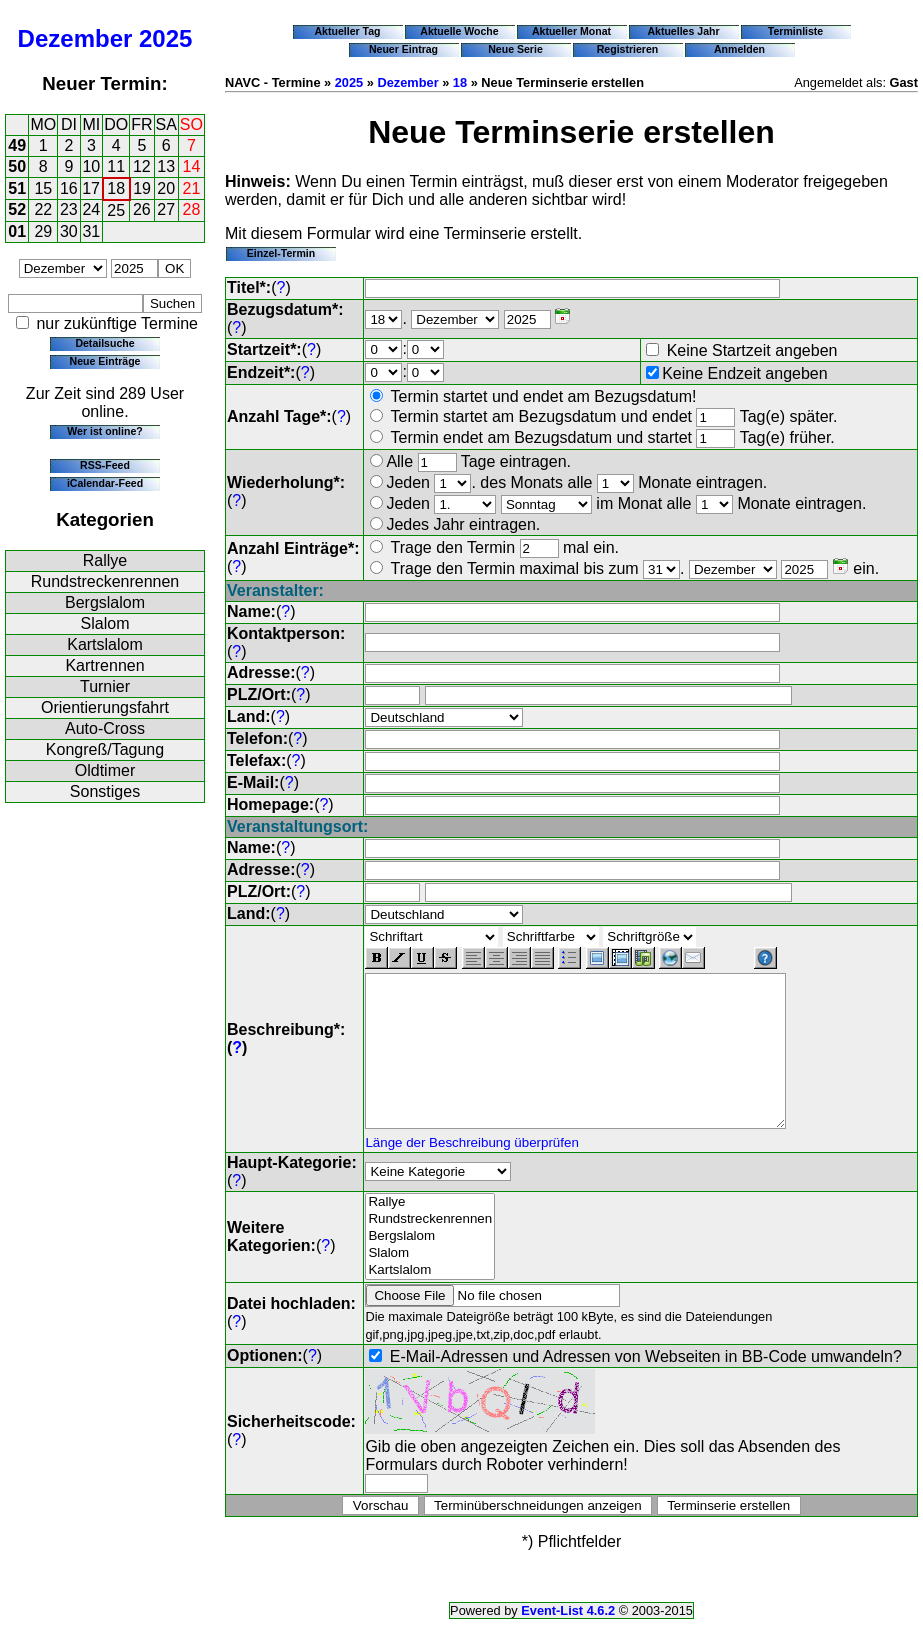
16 (69, 188)
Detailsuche (104, 343)
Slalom (105, 623)
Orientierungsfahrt (105, 707)
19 (142, 188)
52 (17, 209)
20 (166, 188)
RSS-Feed (105, 465)
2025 (165, 38)
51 (17, 188)
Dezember (75, 38)
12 (142, 166)
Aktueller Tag (347, 31)
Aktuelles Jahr (683, 31)
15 (43, 188)
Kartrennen (104, 665)
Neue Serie (515, 49)
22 (43, 209)
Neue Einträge (105, 361)
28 (192, 209)
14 (192, 166)
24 (91, 209)
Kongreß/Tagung (105, 749)
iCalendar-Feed (105, 483)
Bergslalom (105, 602)
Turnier (105, 686)
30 (69, 231)
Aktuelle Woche (459, 31)
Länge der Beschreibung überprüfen (471, 1172)
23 (69, 209)
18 (116, 188)
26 (142, 209)
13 (166, 166)
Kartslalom (105, 644)
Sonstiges (105, 791)
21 (192, 188)
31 (91, 231)
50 (17, 166)
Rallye (105, 560)
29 (43, 231)
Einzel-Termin (281, 253)
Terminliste (795, 31)
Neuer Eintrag (403, 49)
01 (17, 231)
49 (17, 145)
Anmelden (739, 49)
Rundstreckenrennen (105, 581)
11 (116, 166)
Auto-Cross (105, 728)
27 (166, 209)
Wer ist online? (104, 431)
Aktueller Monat (571, 31)
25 (116, 210)
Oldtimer (105, 770)
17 (91, 188)
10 (91, 166)
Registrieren (628, 49)
